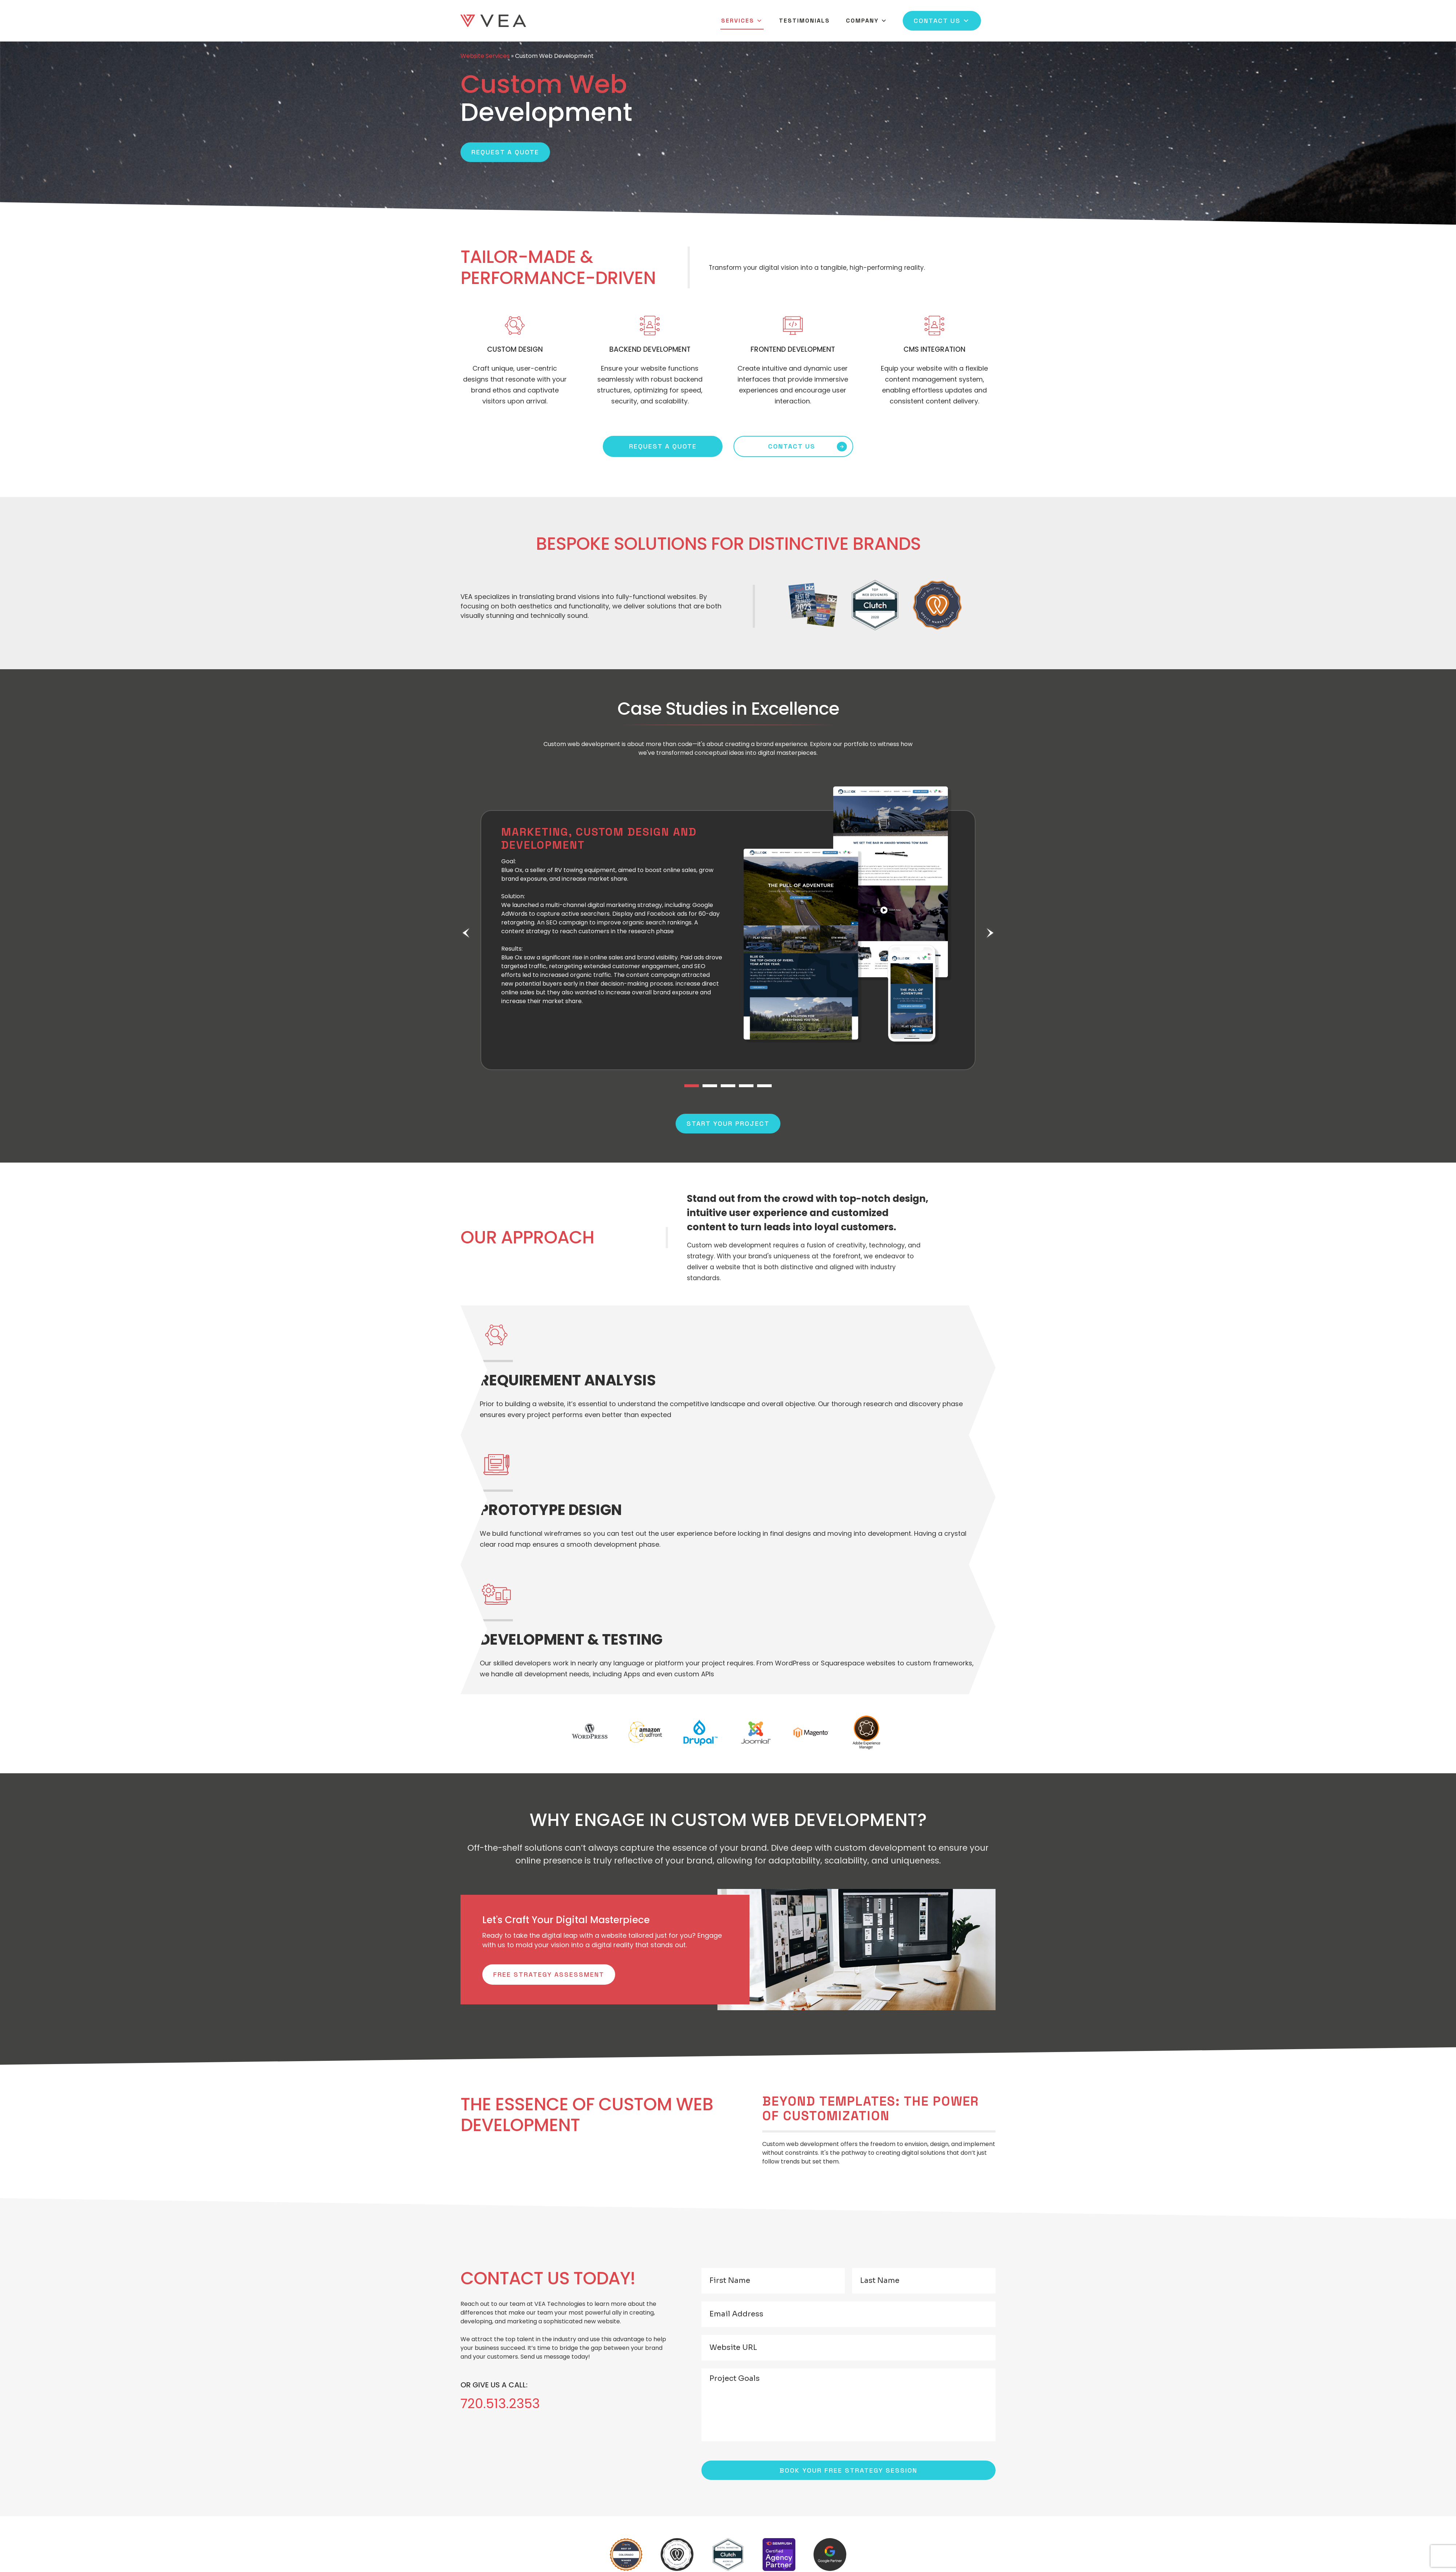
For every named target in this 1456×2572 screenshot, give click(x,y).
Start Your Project (728, 1123)
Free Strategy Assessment (548, 1974)
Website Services (485, 56)
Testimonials (804, 20)
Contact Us (942, 20)
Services (742, 20)
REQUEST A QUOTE (663, 446)
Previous (466, 933)
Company (866, 20)
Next (990, 933)
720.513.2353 (500, 2404)
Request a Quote (505, 152)
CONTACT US (791, 446)
